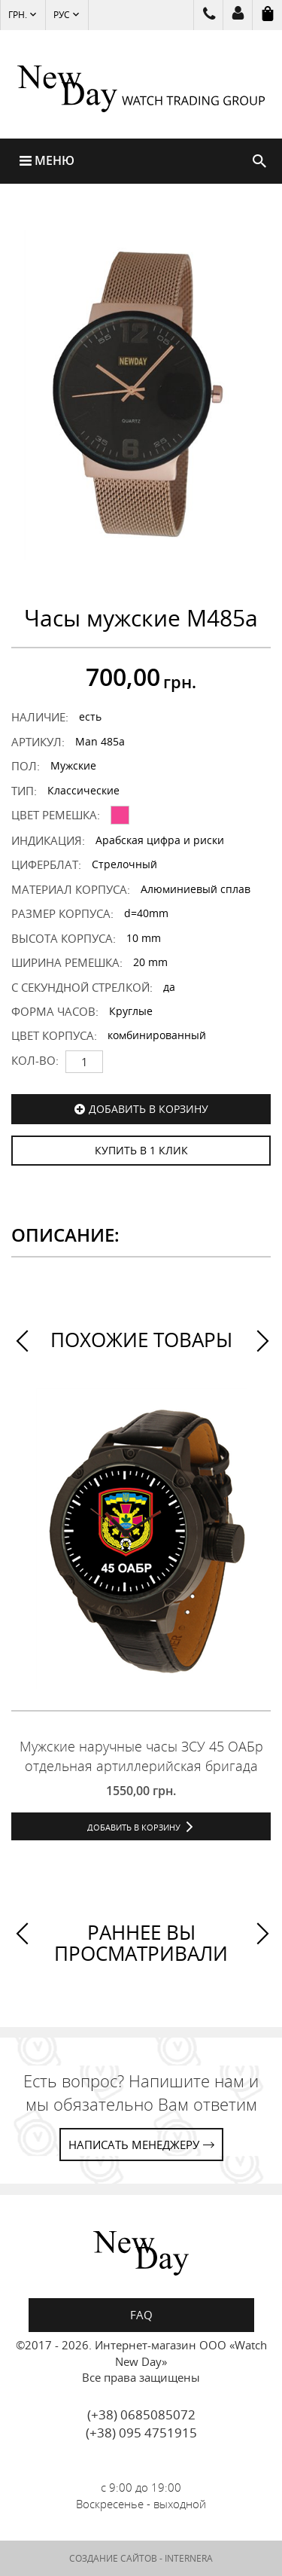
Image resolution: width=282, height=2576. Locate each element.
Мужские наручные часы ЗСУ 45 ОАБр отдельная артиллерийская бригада (141, 1756)
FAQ (141, 2314)
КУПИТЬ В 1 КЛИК (141, 1150)
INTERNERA (189, 2558)
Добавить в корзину (148, 1109)
